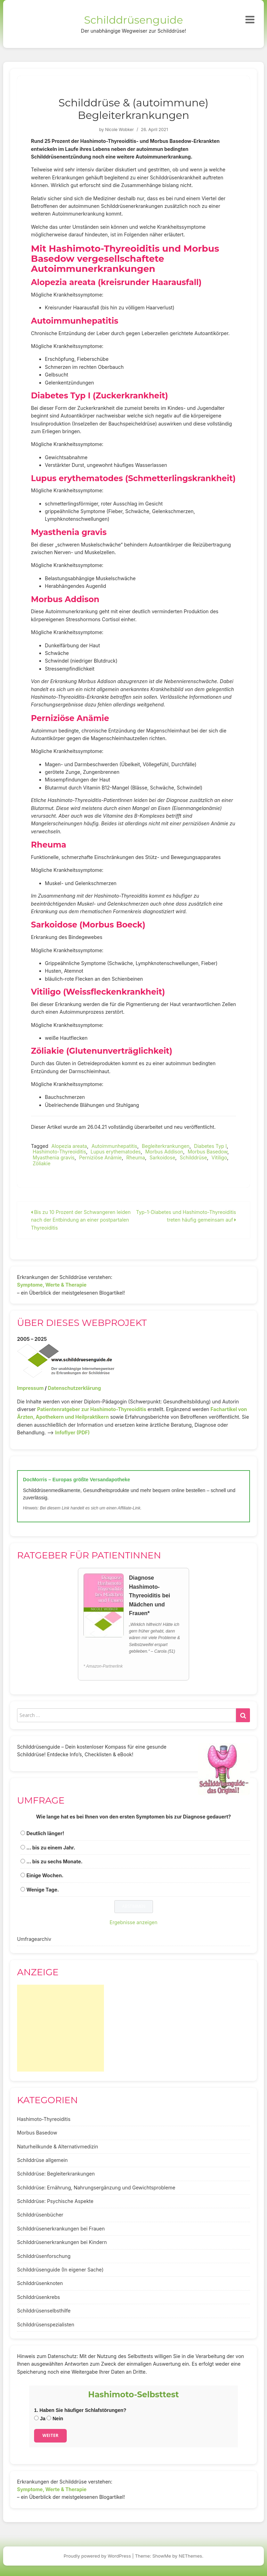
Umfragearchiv (34, 1939)
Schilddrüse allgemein (42, 2160)
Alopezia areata (69, 1146)
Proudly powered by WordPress (97, 2556)
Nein (55, 2418)
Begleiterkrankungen (165, 1146)
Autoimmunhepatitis (114, 1146)
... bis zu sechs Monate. (54, 1861)
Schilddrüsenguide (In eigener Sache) (60, 2270)
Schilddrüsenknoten (40, 2283)
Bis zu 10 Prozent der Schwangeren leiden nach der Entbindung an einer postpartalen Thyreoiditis (81, 1220)
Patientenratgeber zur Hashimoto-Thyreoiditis (91, 1409)
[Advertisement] (60, 2028)
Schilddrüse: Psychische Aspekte (55, 2201)
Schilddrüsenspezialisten (45, 2324)
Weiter (50, 2435)
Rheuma (135, 1157)
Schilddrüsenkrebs (38, 2297)
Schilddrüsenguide (133, 20)
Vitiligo (219, 1157)
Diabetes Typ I (210, 1146)
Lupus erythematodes (116, 1152)
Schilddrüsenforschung (44, 2256)
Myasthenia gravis (53, 1157)
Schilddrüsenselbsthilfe (44, 2311)
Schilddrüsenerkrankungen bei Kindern (62, 2242)
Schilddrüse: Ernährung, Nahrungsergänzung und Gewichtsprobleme (96, 2187)
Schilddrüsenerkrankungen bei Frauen (61, 2228)
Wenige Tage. (42, 1890)
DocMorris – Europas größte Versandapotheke (76, 1479)
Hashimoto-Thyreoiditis (59, 1152)
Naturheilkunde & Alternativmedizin (57, 2146)
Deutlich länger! (45, 1833)
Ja (39, 2418)
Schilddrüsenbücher (40, 2215)
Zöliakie (41, 1163)
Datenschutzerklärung (74, 1388)
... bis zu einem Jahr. (50, 1847)
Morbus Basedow (207, 1152)
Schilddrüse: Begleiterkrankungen (56, 2174)
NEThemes (190, 2556)
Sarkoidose (162, 1157)
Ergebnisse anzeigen (133, 1922)
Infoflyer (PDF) (72, 1432)
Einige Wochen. (44, 1875)
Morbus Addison (164, 1152)
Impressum (30, 1388)
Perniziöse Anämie (100, 1157)
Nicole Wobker (119, 129)
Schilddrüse (193, 1157)
